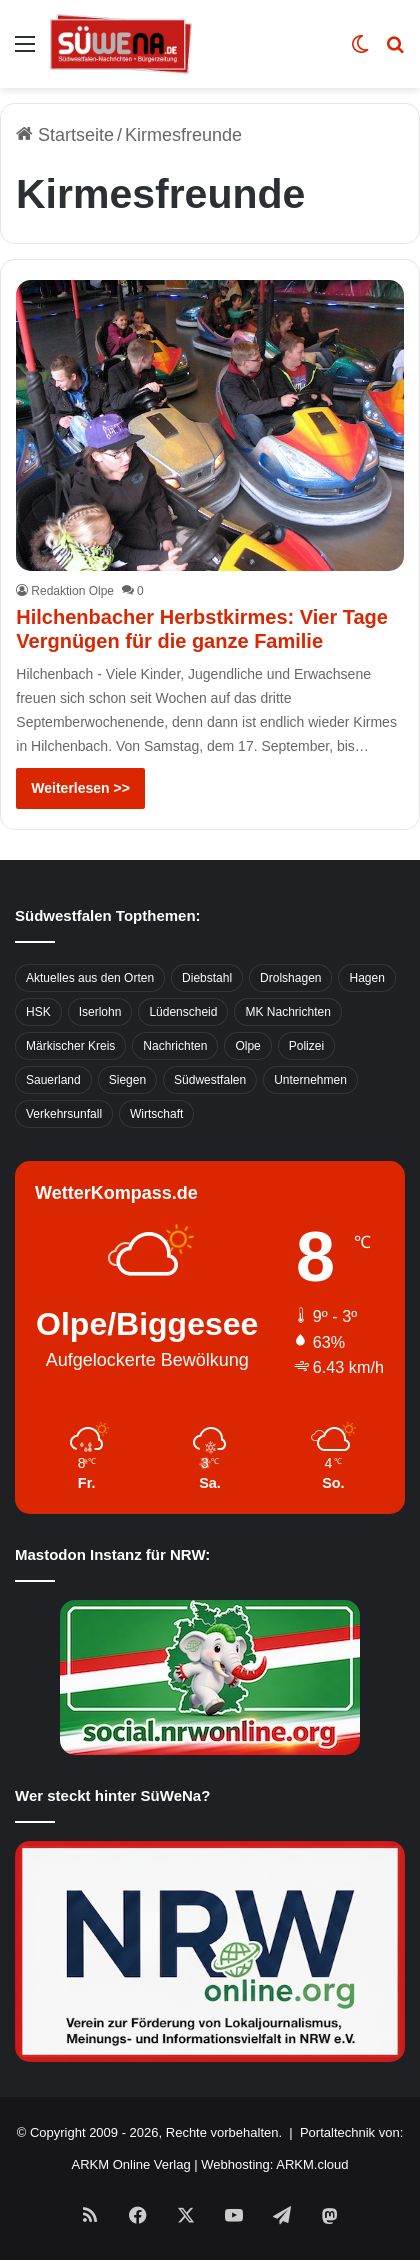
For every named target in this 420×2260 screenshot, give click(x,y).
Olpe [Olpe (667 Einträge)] (247, 1046)
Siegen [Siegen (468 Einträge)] (127, 1080)
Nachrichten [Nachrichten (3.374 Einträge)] (175, 1046)
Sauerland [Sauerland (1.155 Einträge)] (53, 1080)
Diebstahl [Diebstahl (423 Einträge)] (207, 978)
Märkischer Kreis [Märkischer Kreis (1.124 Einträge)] (70, 1046)
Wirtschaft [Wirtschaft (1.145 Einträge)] (156, 1114)
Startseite (65, 135)
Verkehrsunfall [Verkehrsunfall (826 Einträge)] (64, 1114)
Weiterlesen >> (80, 788)
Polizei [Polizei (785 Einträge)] (306, 1046)
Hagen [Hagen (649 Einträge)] (366, 978)
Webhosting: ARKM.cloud (274, 2164)
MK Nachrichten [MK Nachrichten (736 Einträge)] (287, 1012)
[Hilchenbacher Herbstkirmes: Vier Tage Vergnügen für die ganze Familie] (209, 425)
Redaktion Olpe (72, 591)
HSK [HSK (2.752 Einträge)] (38, 1012)
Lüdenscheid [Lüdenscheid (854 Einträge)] (183, 1012)
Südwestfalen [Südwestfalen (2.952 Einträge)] (210, 1080)
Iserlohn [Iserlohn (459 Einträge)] (100, 1012)
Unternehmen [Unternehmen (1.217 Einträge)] (310, 1080)
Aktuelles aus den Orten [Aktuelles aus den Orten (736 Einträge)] (90, 978)
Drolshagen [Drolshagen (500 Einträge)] (290, 978)
